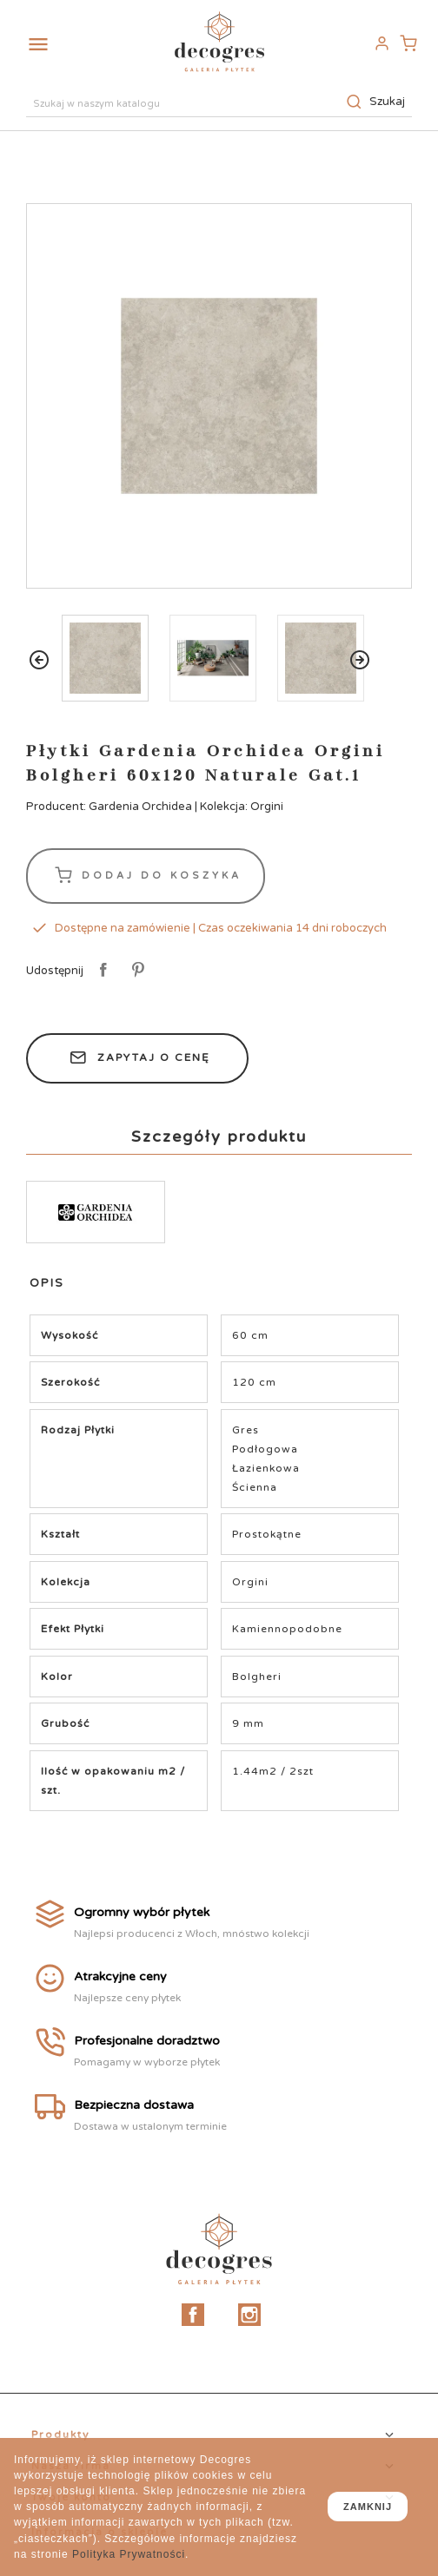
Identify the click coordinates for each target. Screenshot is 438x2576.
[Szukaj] (219, 101)
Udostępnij (100, 970)
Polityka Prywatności (128, 2554)
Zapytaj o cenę (137, 1058)
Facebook (193, 2314)
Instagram (249, 2314)
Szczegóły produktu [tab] (219, 1136)
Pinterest (135, 970)
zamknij (367, 2506)
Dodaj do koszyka (146, 876)
